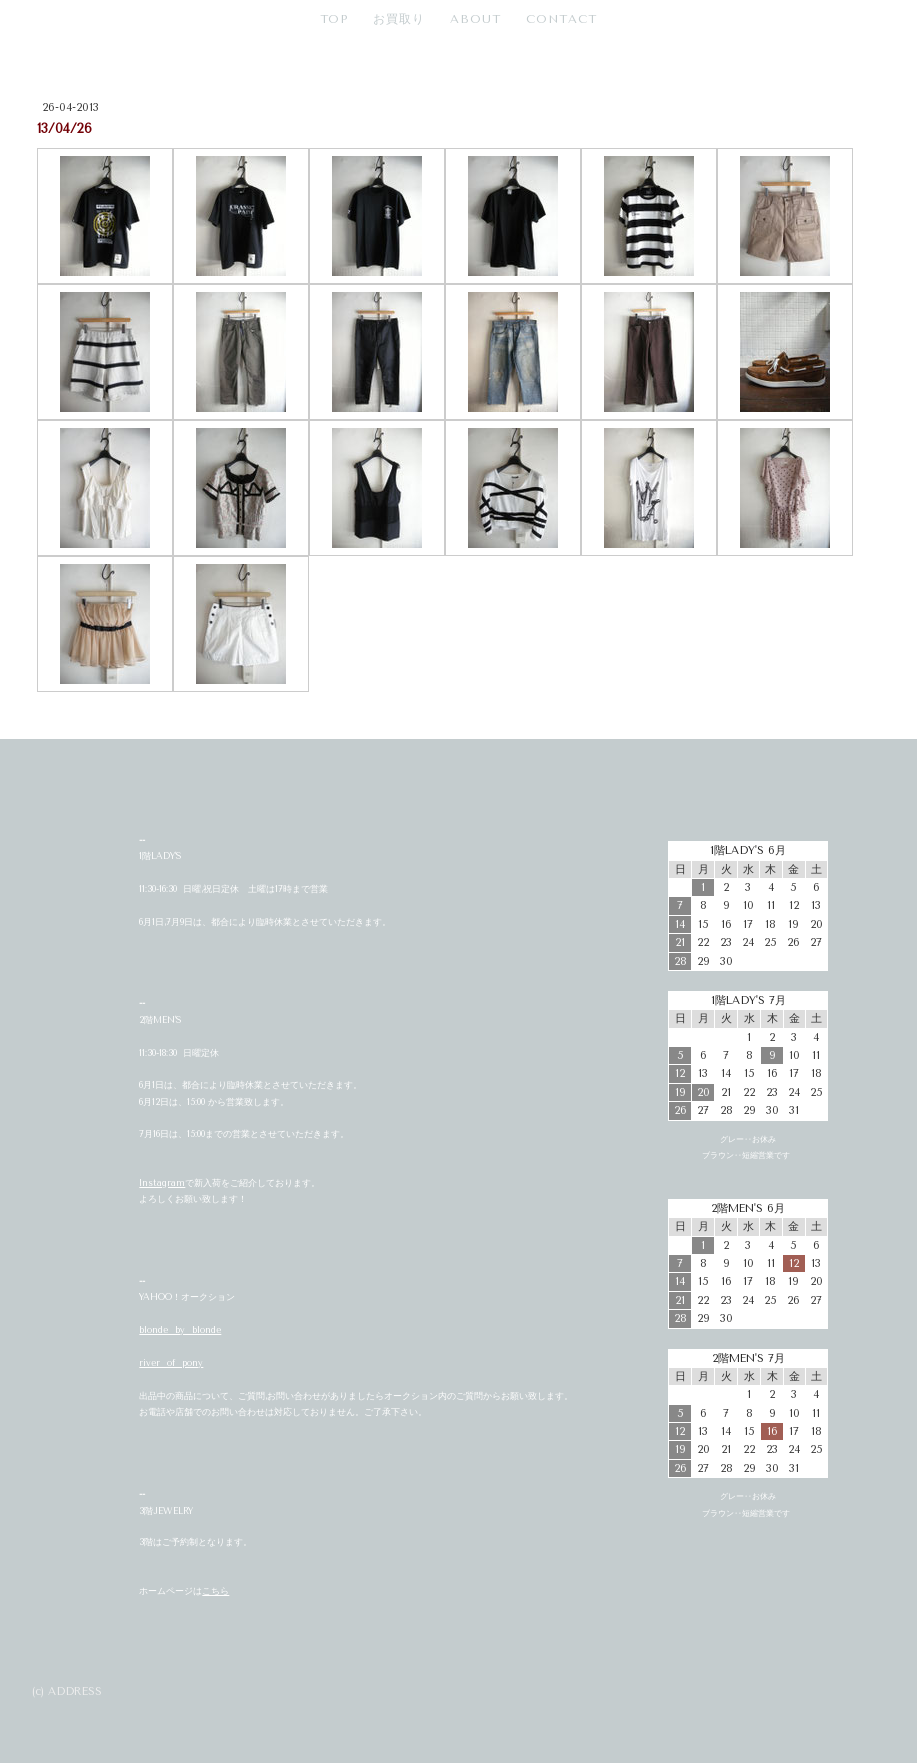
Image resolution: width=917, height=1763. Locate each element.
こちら (215, 1591)
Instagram (162, 1183)
